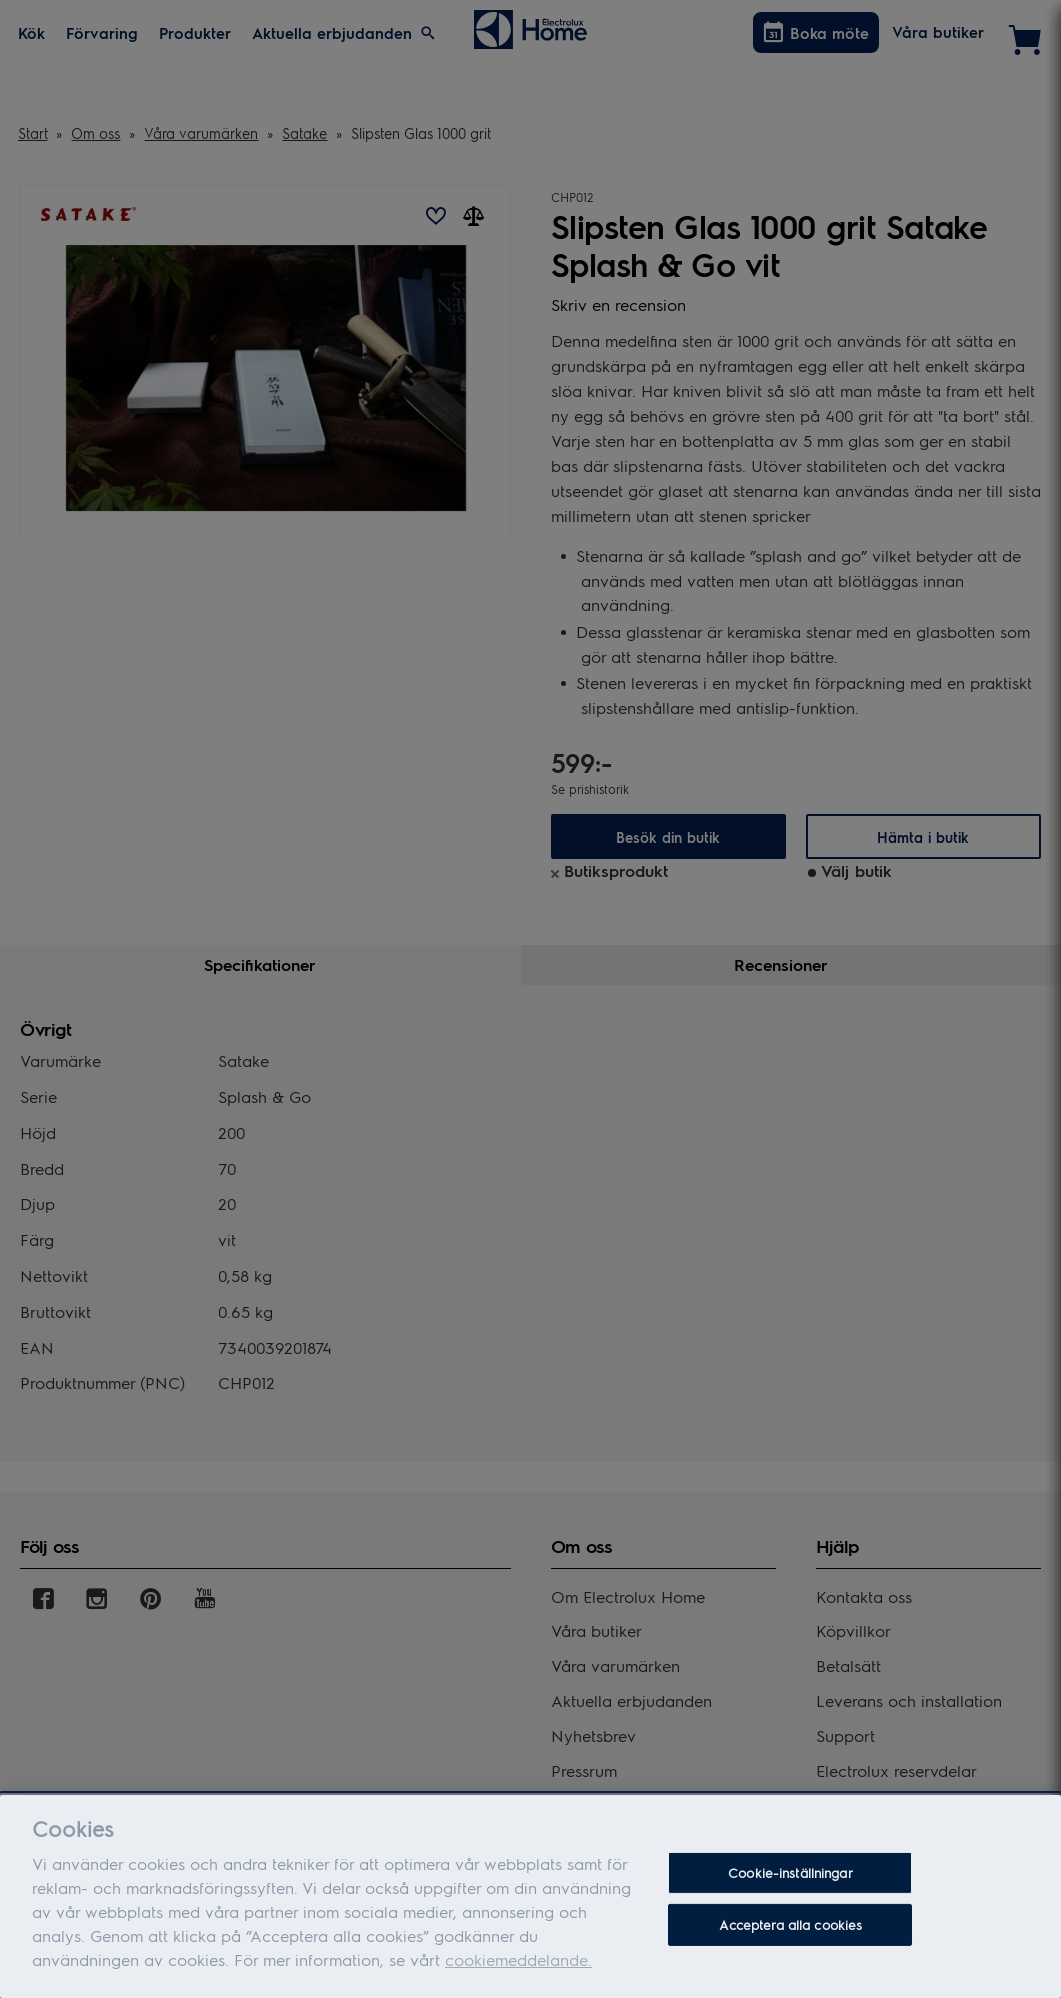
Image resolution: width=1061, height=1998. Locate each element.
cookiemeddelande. (518, 1959)
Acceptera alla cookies (791, 1924)
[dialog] (530, 1896)
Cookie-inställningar (790, 1872)
